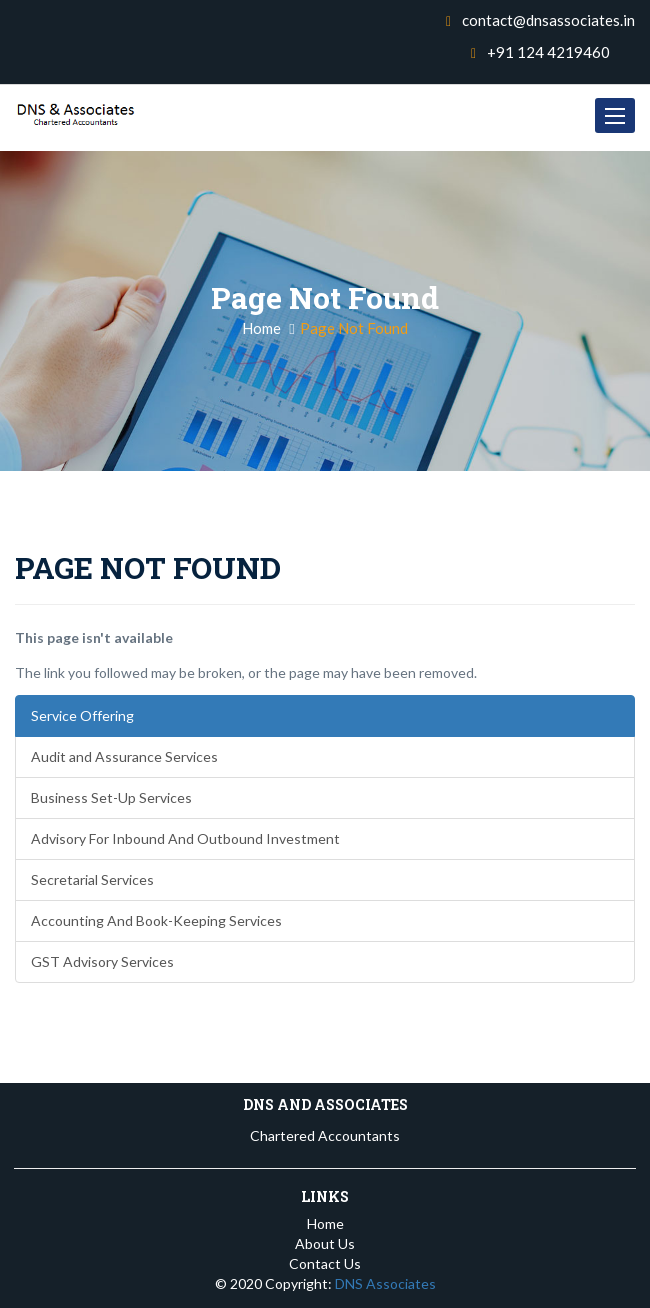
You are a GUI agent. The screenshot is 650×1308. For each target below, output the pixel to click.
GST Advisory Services (102, 961)
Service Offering (82, 715)
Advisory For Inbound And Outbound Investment (185, 838)
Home (261, 328)
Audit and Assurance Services (124, 756)
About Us (325, 1243)
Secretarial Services (92, 879)
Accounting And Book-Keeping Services (156, 920)
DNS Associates (385, 1283)
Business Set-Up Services (111, 797)
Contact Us (325, 1263)
